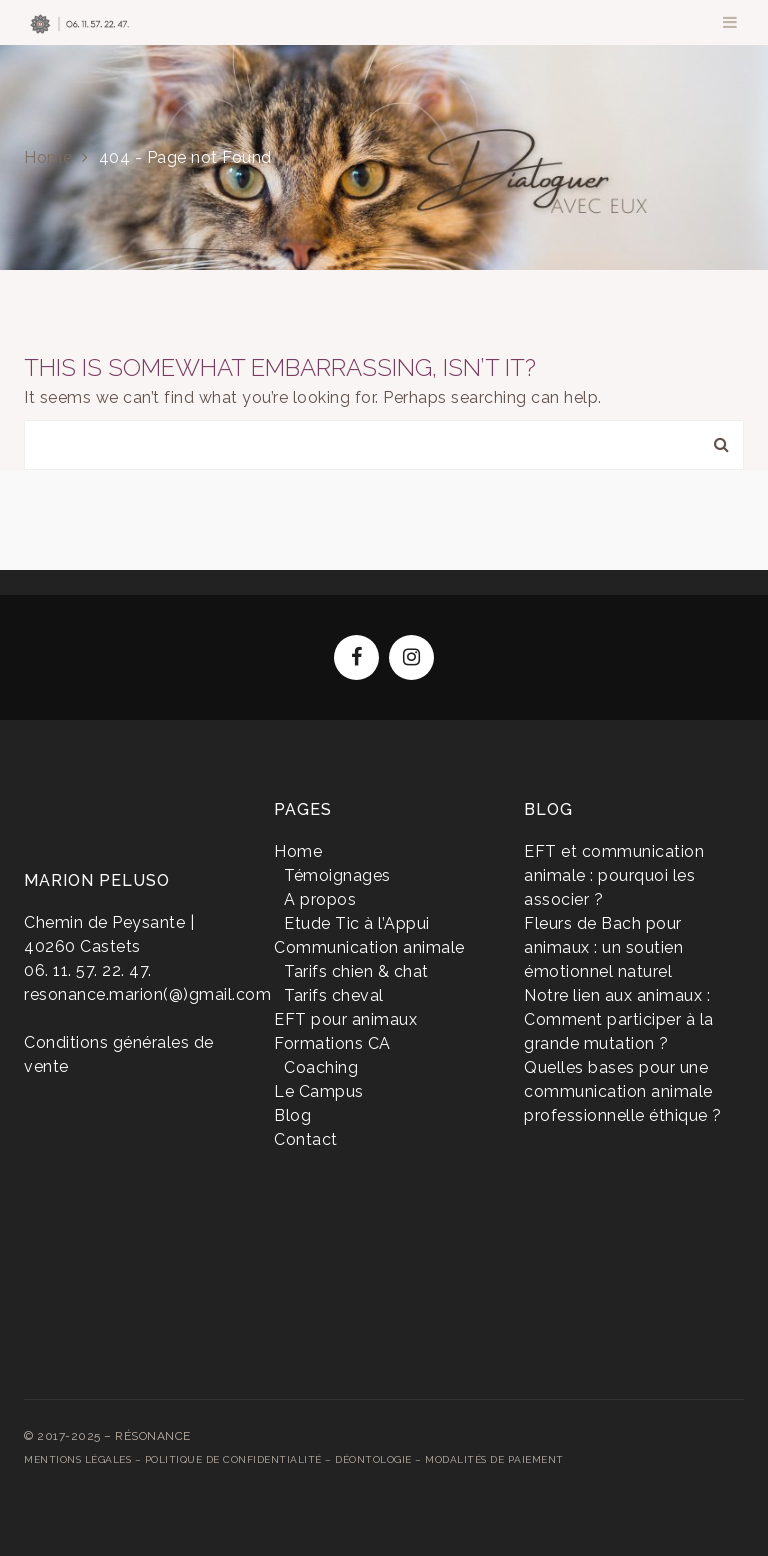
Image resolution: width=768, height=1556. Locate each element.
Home (48, 157)
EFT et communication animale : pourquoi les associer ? (614, 875)
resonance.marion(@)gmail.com (147, 994)
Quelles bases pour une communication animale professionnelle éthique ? (623, 1091)
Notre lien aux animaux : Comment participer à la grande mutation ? (619, 1019)
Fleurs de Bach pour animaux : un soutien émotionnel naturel (603, 947)
